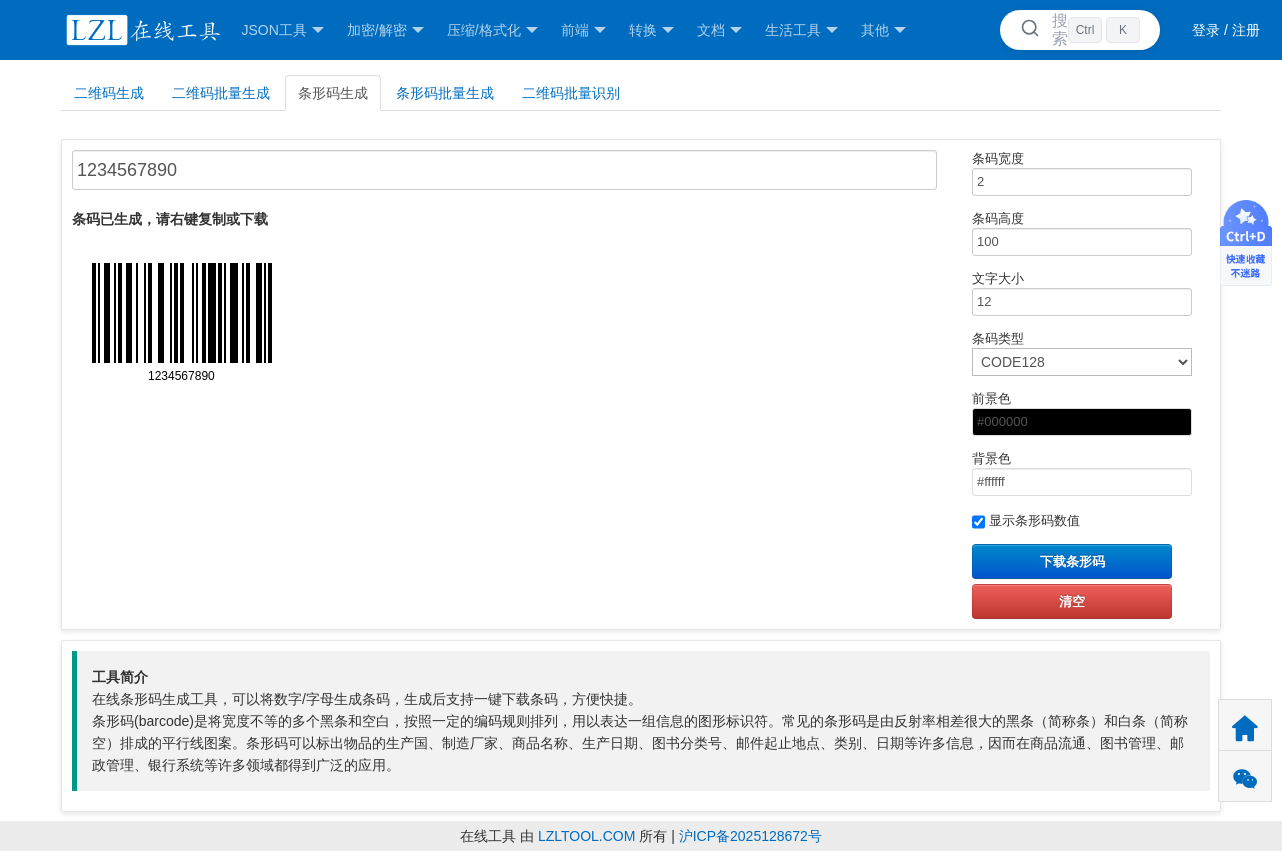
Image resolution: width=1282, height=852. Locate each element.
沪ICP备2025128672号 (750, 836)
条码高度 (1072, 233)
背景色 (1072, 473)
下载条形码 (1072, 561)
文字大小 (1072, 293)
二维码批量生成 (221, 93)
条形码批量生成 (445, 93)
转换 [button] (651, 30)
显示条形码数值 (1026, 522)
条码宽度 (1072, 173)
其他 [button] (883, 30)
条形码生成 (333, 93)
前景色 (1072, 413)
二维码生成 (109, 93)
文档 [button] (719, 30)
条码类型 (1072, 353)
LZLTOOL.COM (587, 836)
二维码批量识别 (571, 93)
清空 (1072, 601)
